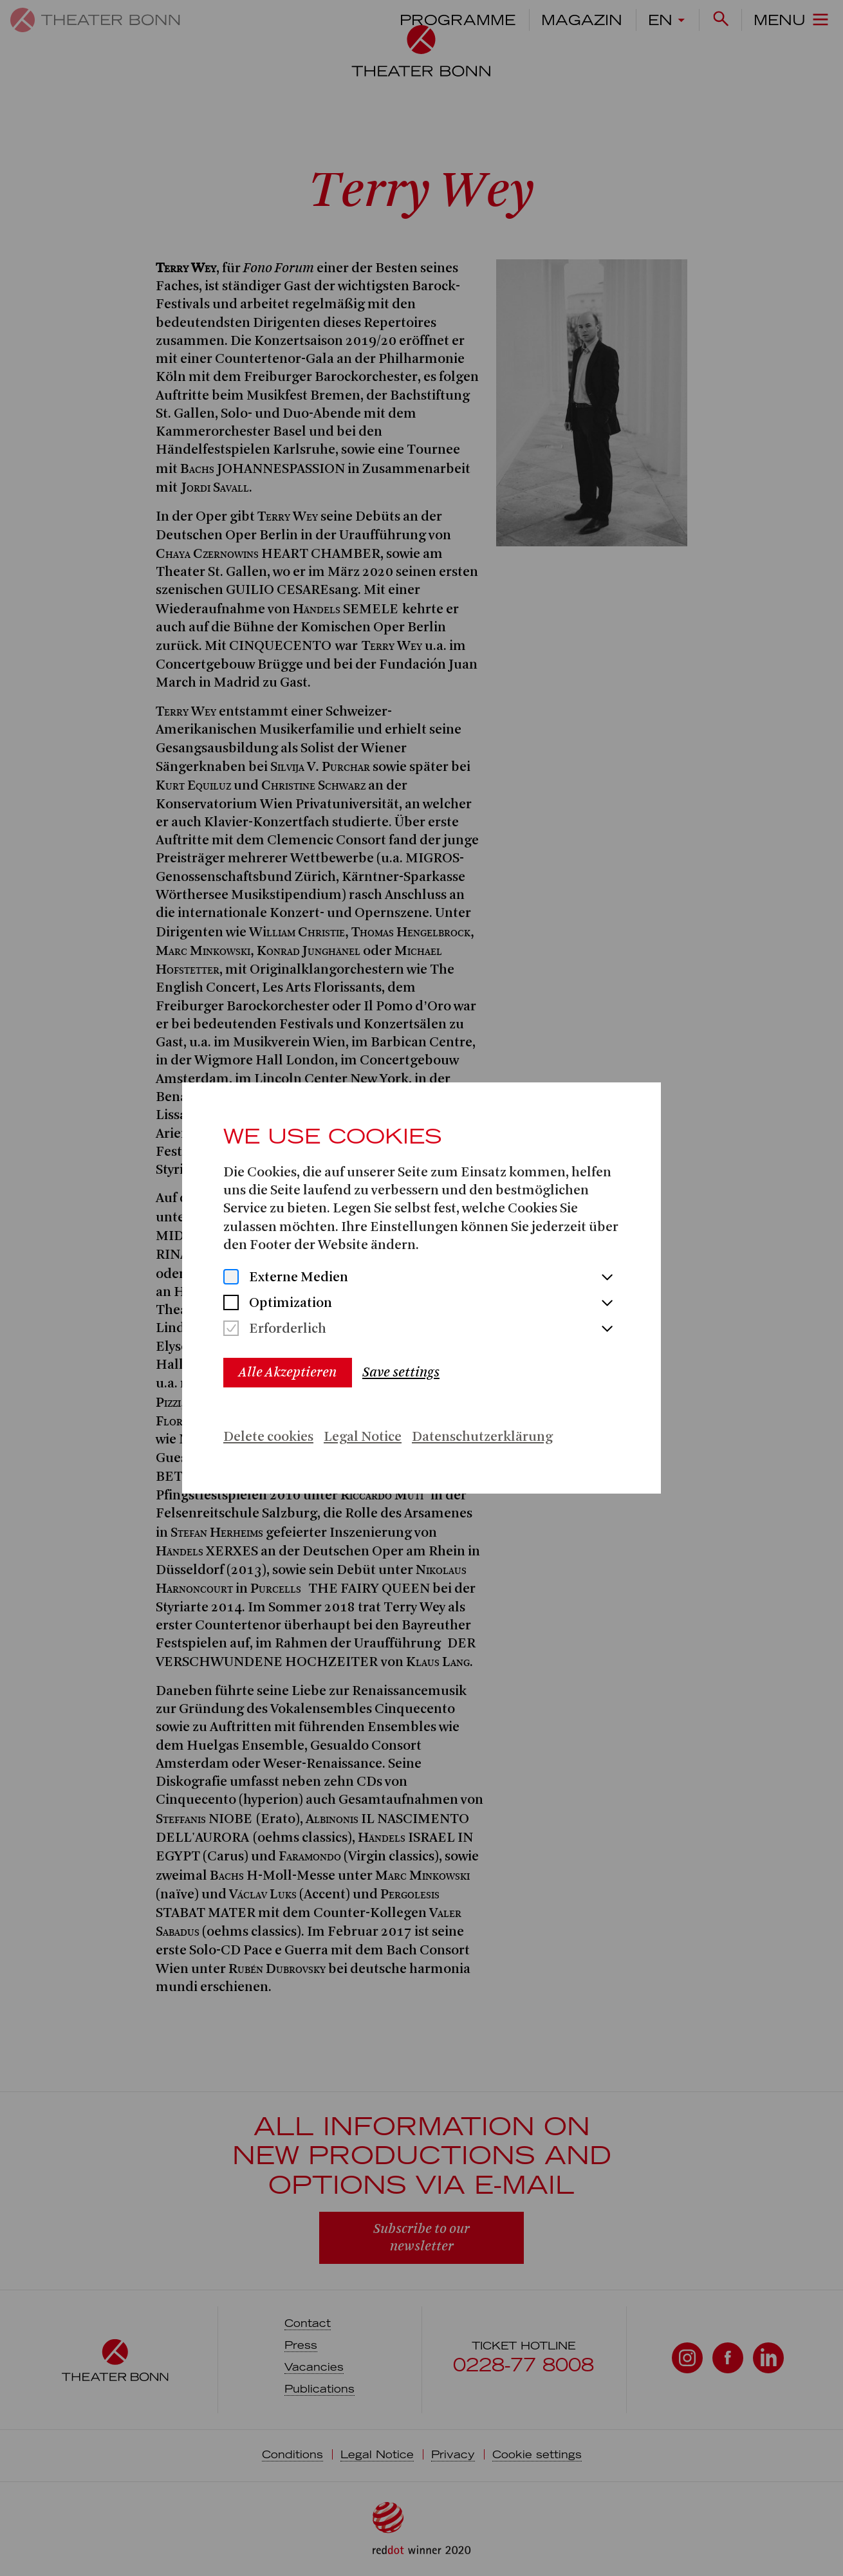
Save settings (401, 1372)
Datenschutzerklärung (482, 1437)
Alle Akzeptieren (288, 1372)
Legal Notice (363, 1437)
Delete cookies (268, 1437)
